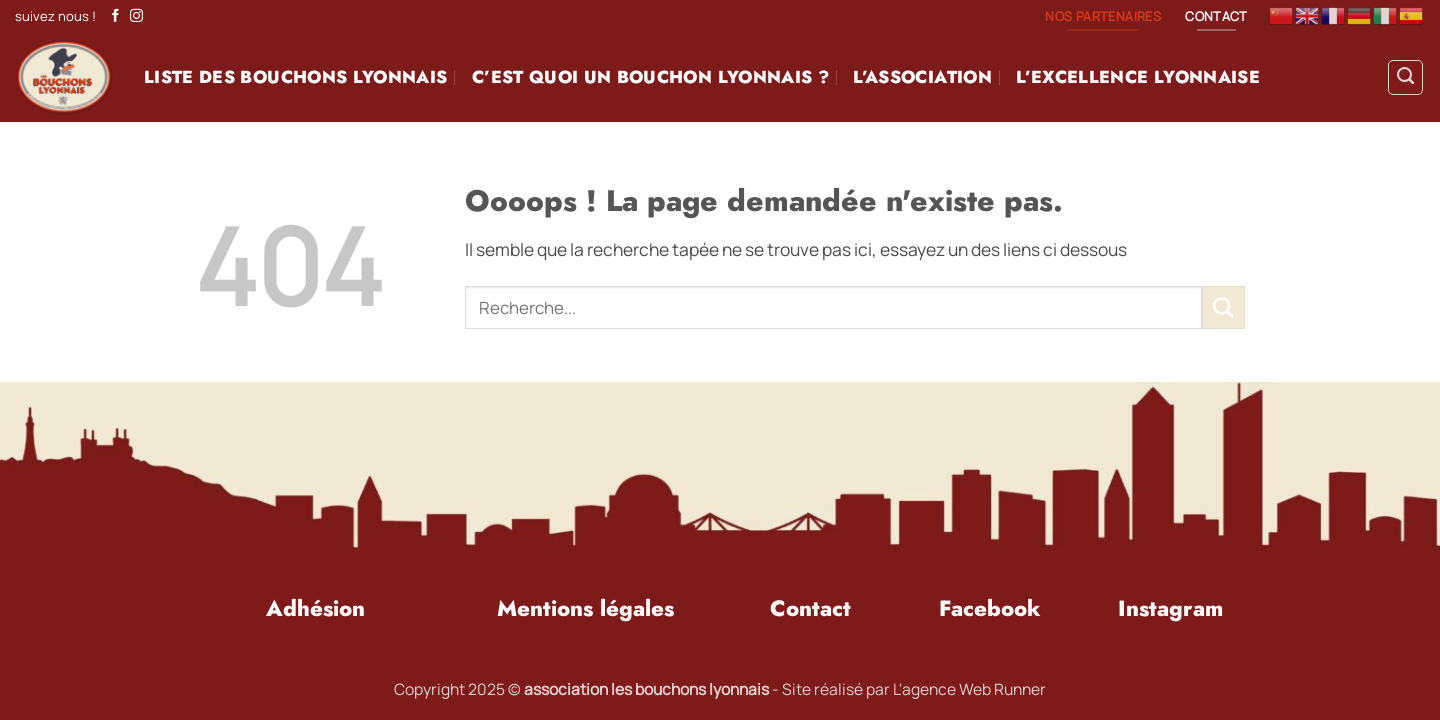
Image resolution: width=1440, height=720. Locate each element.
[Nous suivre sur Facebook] (115, 16)
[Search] (1405, 77)
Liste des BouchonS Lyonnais (295, 77)
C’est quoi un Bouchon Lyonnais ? (650, 77)
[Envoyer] (1223, 307)
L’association (922, 77)
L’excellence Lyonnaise (1138, 77)
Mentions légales (585, 608)
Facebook (990, 608)
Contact (810, 608)
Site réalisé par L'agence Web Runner (914, 689)
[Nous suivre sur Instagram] (136, 16)
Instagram (1170, 608)
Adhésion (315, 608)
